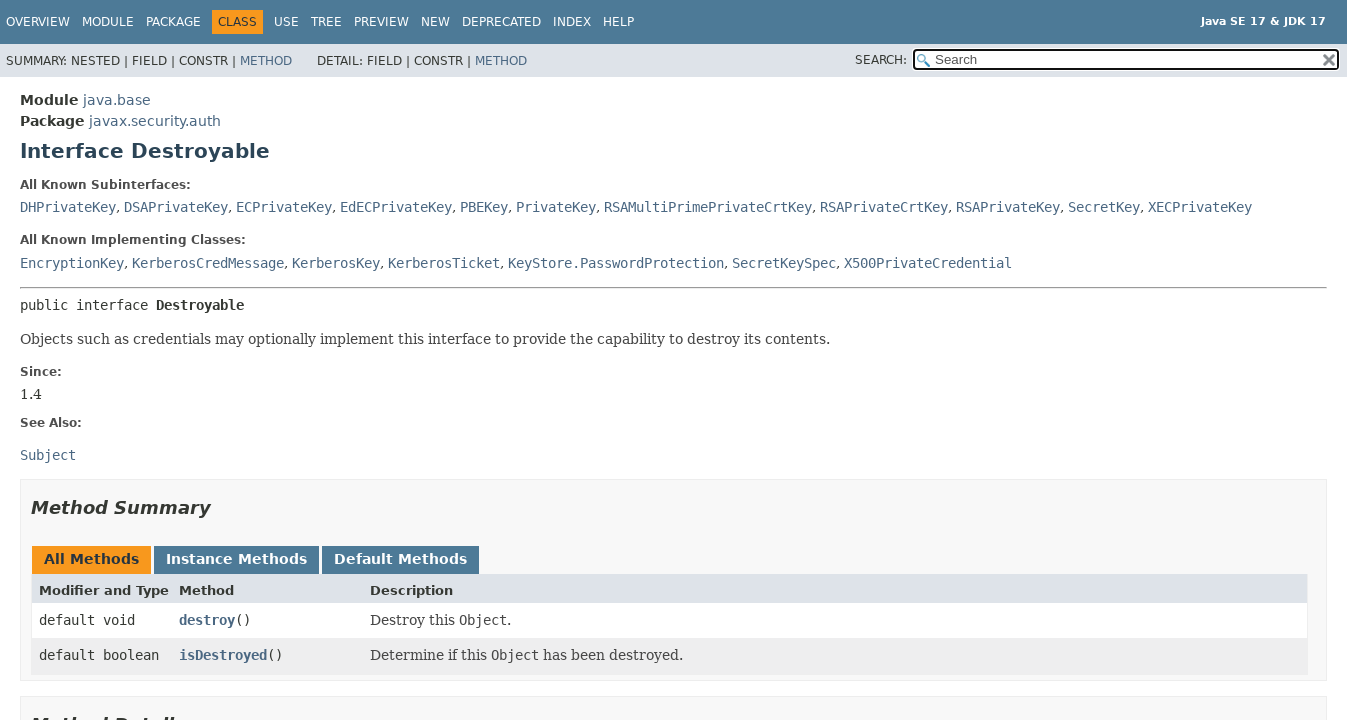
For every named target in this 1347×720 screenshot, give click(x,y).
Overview (38, 22)
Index (572, 22)
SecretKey (1104, 207)
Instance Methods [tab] (236, 559)
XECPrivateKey (1200, 207)
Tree (326, 22)
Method (266, 61)
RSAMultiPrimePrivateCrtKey (708, 207)
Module (108, 22)
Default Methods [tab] (400, 559)
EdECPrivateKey (396, 207)
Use (286, 22)
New (435, 22)
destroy (207, 620)
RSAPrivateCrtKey (884, 207)
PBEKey (484, 207)
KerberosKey (336, 263)
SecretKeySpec (784, 263)
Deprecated (501, 22)
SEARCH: (881, 60)
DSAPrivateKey (176, 207)
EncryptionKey (72, 263)
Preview (381, 22)
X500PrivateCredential (928, 263)
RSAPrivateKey (1008, 207)
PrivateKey (556, 207)
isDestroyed (223, 655)
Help (618, 22)
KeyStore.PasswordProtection (616, 263)
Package (173, 22)
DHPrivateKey (68, 207)
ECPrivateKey (284, 207)
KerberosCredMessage (208, 263)
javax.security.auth (155, 121)
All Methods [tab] (91, 559)
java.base (117, 100)
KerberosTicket (444, 263)
